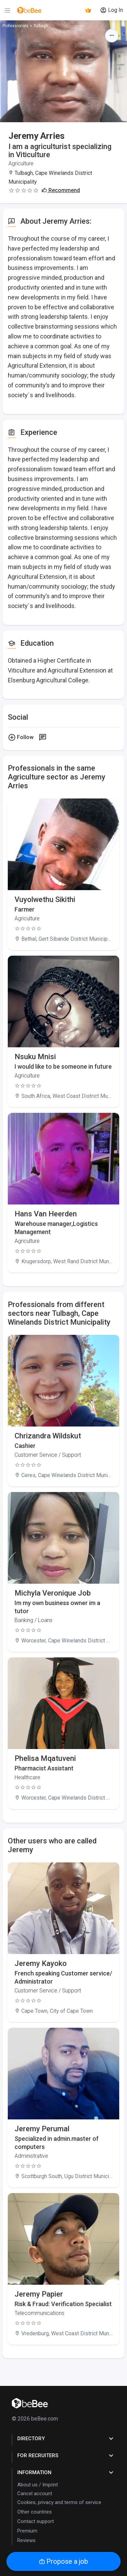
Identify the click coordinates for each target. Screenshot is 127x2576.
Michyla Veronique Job (53, 1593)
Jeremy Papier (39, 2294)
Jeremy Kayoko (41, 1963)
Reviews (26, 2540)
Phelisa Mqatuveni (45, 1758)
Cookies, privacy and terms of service (59, 2502)
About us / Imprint (37, 2485)
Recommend (61, 190)
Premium (27, 2531)
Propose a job (63, 2561)
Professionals (15, 25)
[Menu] (7, 10)
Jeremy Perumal (42, 2128)
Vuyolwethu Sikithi (45, 899)
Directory (66, 2438)
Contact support (35, 2521)
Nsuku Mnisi (35, 1056)
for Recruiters (66, 2455)
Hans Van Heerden (46, 1214)
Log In (111, 10)
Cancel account (34, 2493)
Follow (21, 737)
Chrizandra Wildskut (48, 1436)
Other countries (34, 2512)
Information (66, 2472)
